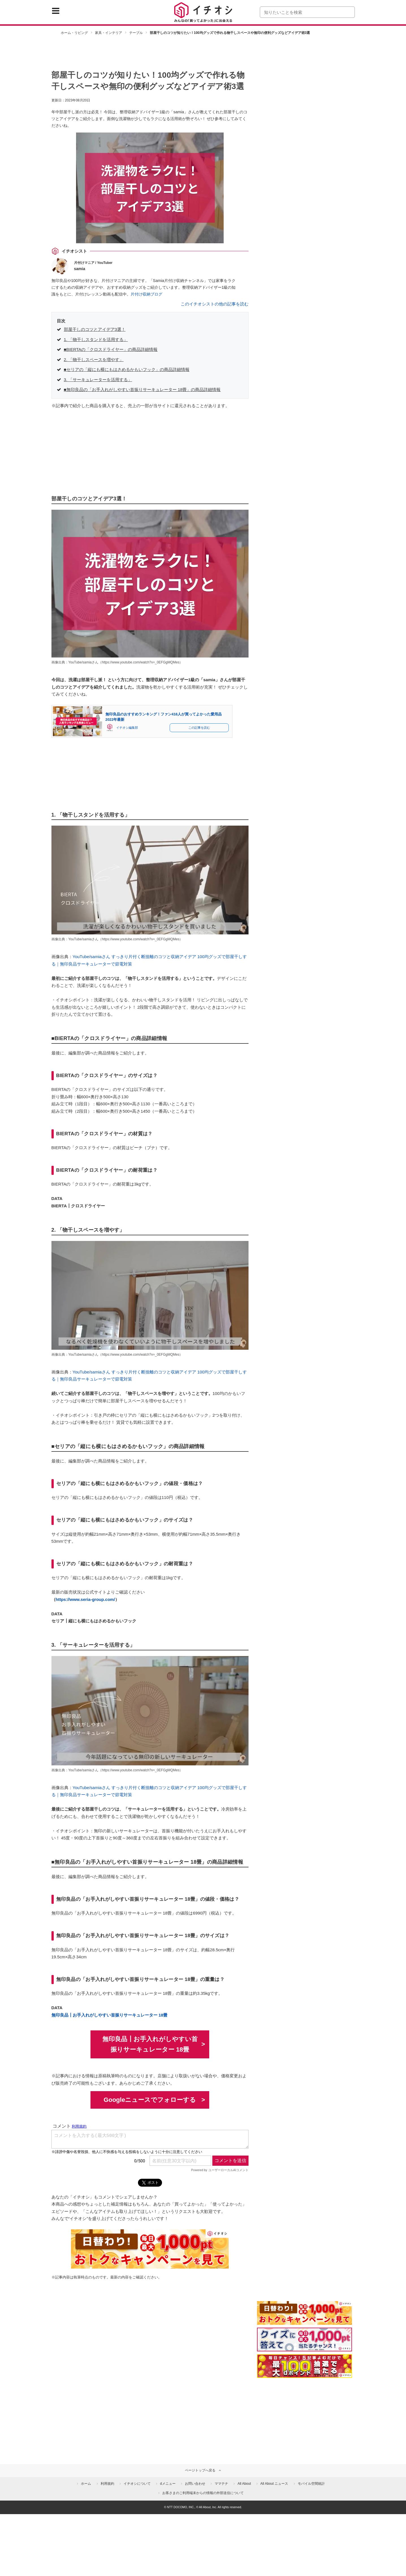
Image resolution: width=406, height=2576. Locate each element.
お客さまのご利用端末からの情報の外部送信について (203, 2493)
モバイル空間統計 (311, 2484)
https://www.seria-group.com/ (85, 1599)
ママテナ (221, 2484)
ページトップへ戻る (200, 2470)
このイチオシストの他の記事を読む (215, 303)
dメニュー (168, 2484)
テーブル (136, 33)
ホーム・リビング (74, 33)
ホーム (86, 2484)
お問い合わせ (195, 2484)
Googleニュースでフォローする (150, 2099)
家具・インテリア (108, 33)
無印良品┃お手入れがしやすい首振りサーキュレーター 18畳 (109, 2015)
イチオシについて (137, 2484)
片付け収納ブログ (146, 294)
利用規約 (107, 2484)
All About (244, 2484)
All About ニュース (274, 2484)
